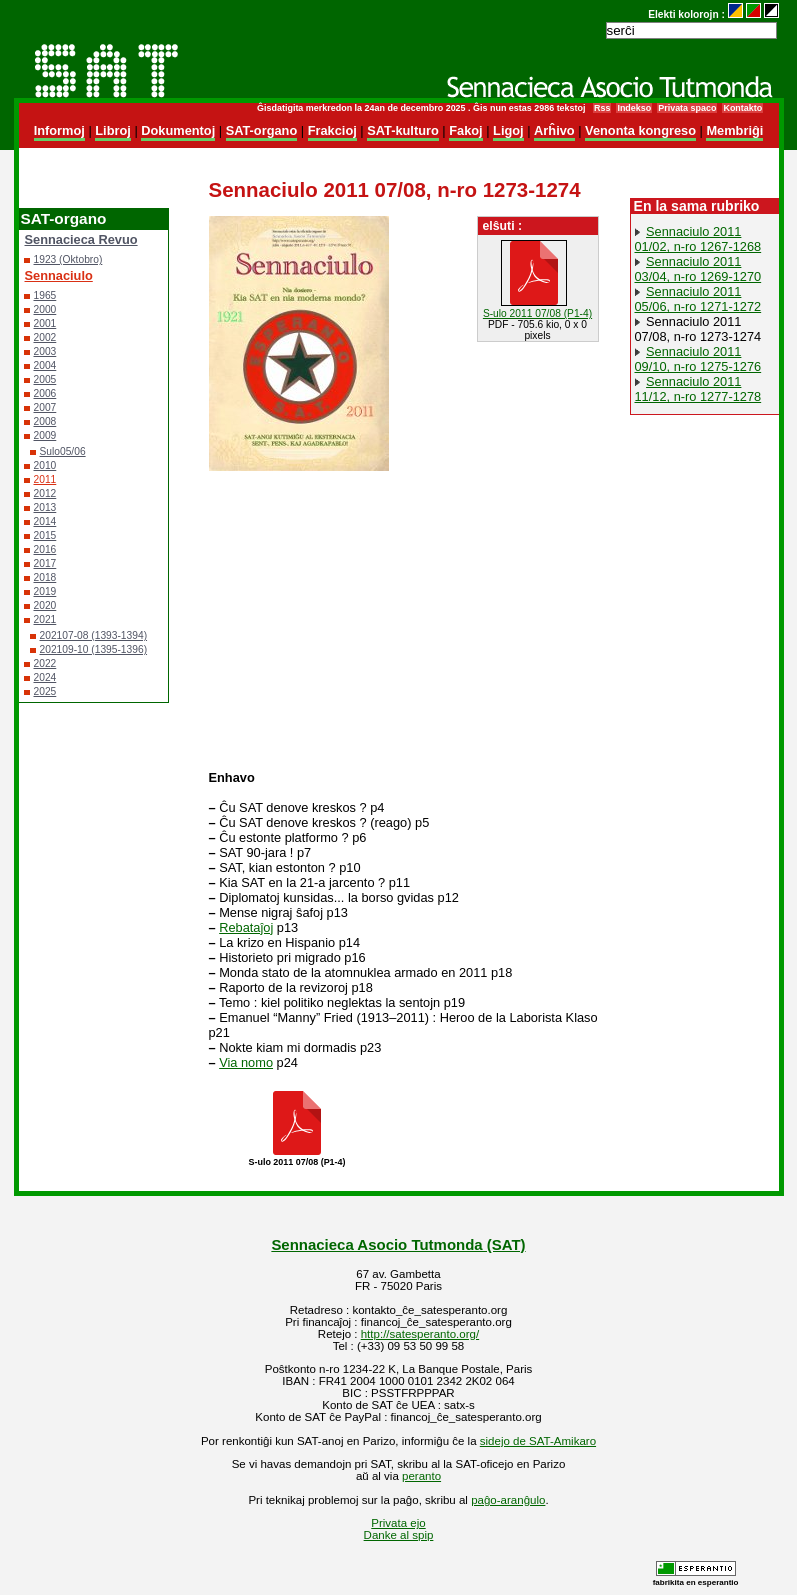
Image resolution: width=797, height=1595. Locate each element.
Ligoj (508, 130)
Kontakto (742, 108)
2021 (45, 619)
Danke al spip (399, 1535)
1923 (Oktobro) (68, 259)
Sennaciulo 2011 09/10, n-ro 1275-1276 (698, 359)
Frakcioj (332, 130)
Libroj (113, 130)
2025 (45, 691)
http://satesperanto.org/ (420, 1334)
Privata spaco (687, 108)
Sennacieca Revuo (81, 239)
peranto (421, 1476)
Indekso (634, 108)
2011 (45, 479)
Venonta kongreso (640, 130)
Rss (602, 108)
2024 (45, 677)
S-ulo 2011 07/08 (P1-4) (537, 313)
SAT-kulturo (403, 130)
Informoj (59, 130)
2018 (45, 577)
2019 (45, 591)
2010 (45, 465)
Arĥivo (554, 130)
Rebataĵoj (246, 927)
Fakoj (465, 130)
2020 (45, 605)
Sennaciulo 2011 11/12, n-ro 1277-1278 (698, 389)
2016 (45, 549)
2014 (45, 521)
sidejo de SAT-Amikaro (538, 1441)
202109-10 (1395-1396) (94, 649)
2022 (45, 663)
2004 (45, 365)
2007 (45, 407)
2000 (45, 309)
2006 (45, 393)
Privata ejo (398, 1523)
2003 (45, 351)
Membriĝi (734, 130)
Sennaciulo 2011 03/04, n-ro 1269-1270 (698, 269)
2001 (45, 323)
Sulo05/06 (63, 451)
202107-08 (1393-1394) (94, 635)
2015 (45, 535)
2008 (45, 421)
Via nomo (246, 1062)
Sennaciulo (59, 275)
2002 (45, 337)
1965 (45, 295)
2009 (45, 435)
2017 (45, 563)
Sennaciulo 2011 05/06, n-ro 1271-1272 (698, 299)
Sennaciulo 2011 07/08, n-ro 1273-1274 (698, 329)
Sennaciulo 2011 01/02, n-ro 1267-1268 (698, 239)
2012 (45, 493)
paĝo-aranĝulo (508, 1500)
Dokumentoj (178, 130)
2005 (45, 379)
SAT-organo (262, 130)
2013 (45, 507)
